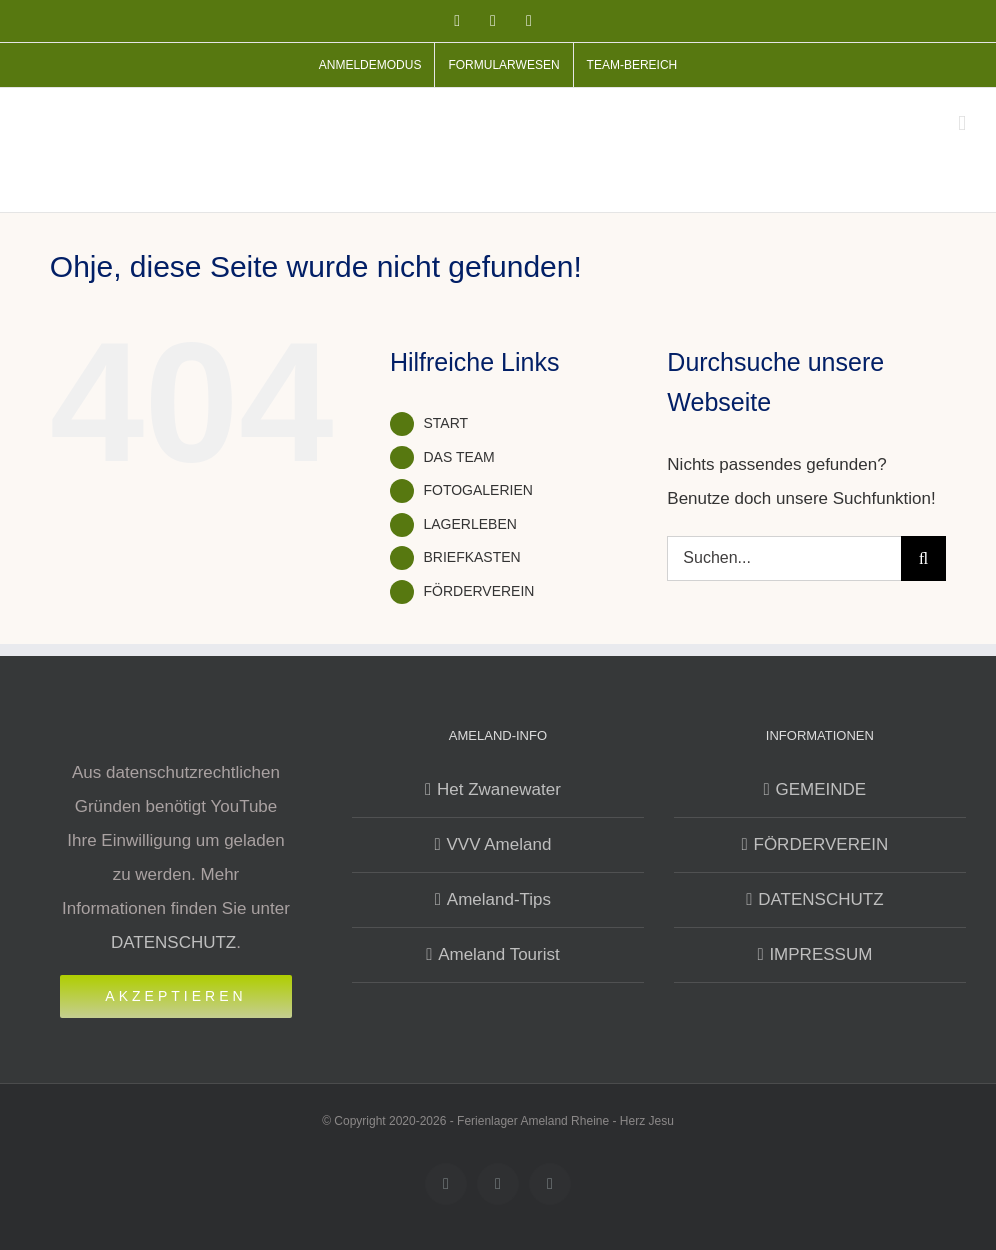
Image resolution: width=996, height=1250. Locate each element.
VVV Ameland (498, 844)
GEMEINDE (821, 789)
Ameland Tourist (499, 954)
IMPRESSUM (820, 954)
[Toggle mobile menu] (962, 123)
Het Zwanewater (499, 789)
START (445, 423)
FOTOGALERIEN (477, 490)
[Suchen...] (784, 558)
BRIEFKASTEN (471, 557)
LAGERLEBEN (469, 524)
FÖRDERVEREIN (478, 591)
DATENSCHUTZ (173, 942)
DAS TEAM (458, 457)
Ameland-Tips (499, 899)
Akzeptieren (175, 996)
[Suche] (923, 558)
